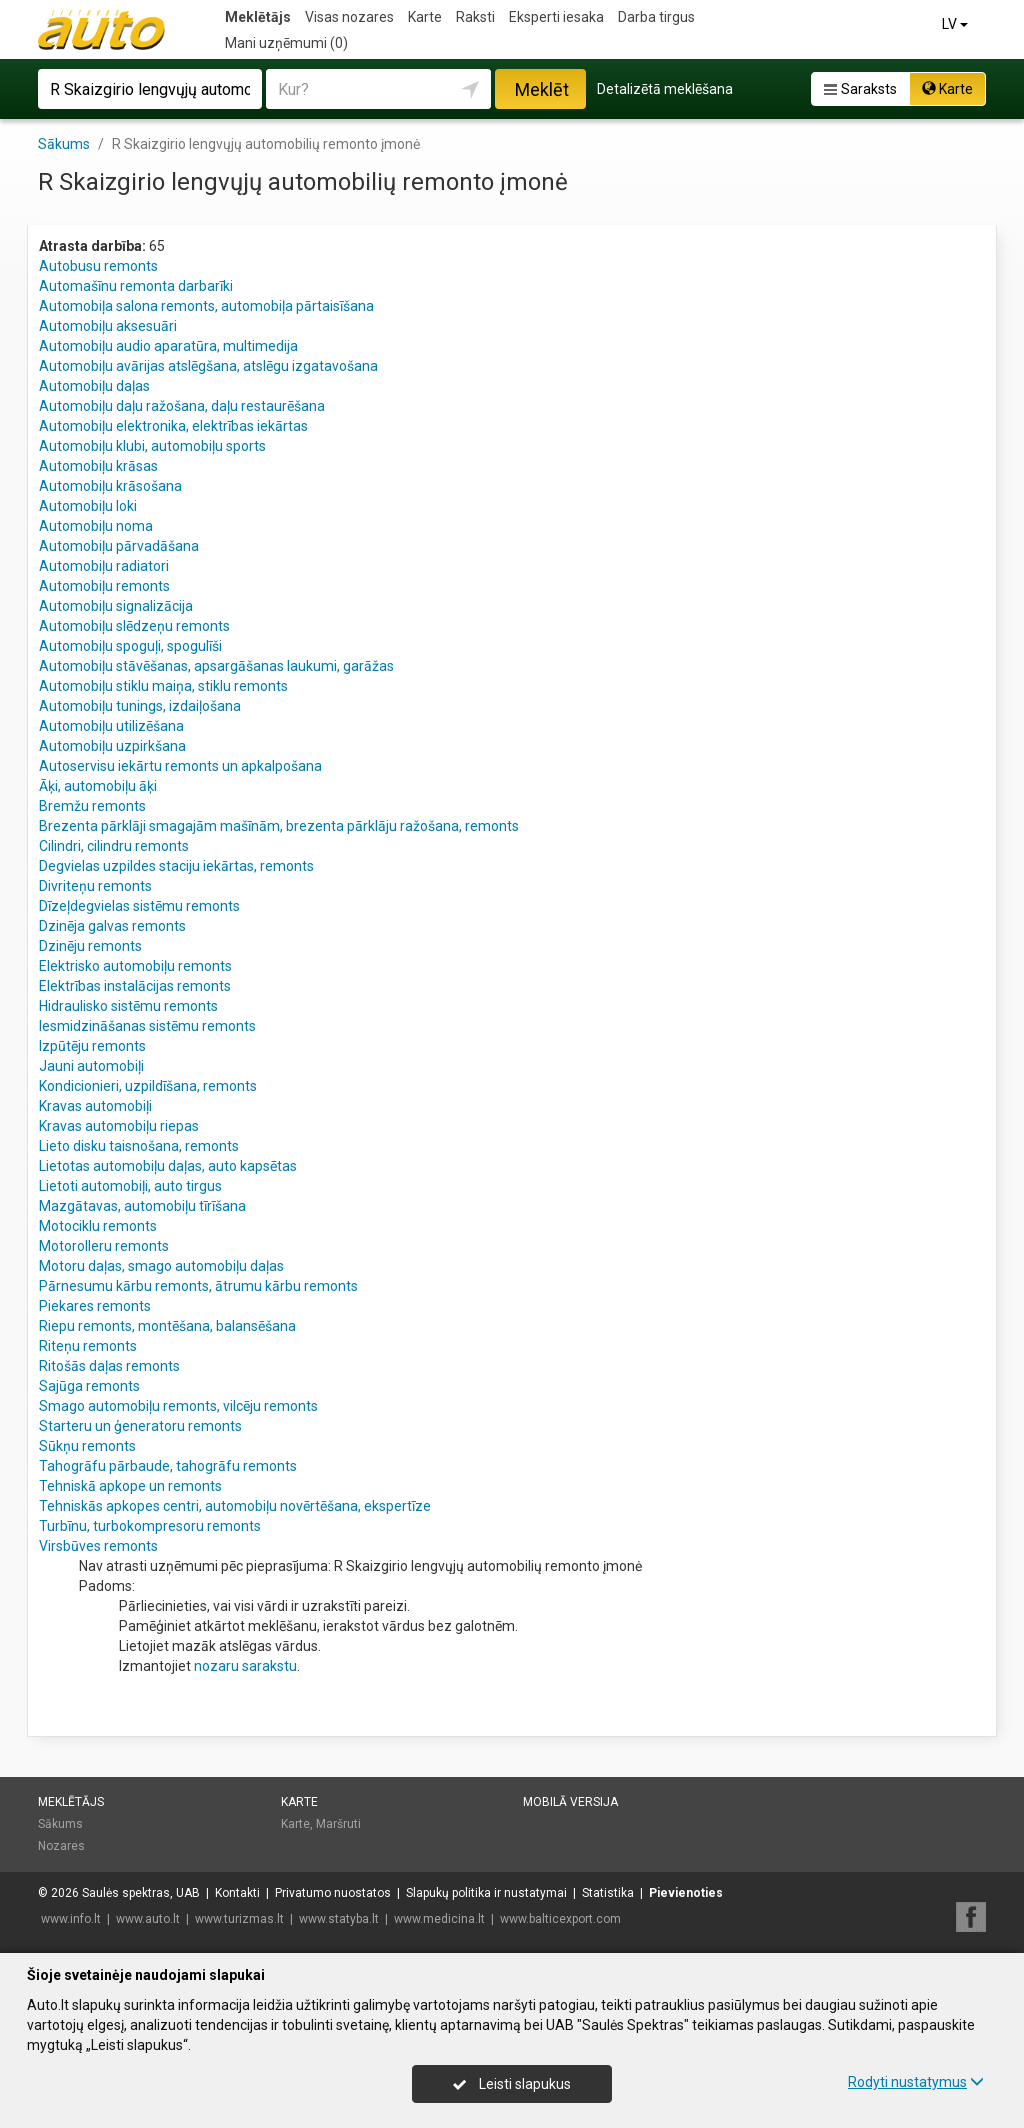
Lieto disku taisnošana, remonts (139, 1146)
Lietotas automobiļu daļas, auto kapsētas (168, 1166)
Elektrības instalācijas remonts (135, 986)
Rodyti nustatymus (916, 2082)
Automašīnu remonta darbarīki (136, 286)
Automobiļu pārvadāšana (119, 546)
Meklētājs (258, 17)
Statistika (608, 1893)
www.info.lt (71, 1919)
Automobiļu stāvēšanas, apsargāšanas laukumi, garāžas (216, 666)
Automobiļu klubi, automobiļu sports (152, 446)
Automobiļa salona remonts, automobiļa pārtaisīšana (206, 306)
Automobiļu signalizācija (116, 606)
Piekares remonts (95, 1306)
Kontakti (237, 1893)
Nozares (61, 1846)
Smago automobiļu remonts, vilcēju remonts (178, 1406)
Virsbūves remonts (98, 1546)
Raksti (475, 17)
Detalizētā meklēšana (665, 89)
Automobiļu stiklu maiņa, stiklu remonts (163, 686)
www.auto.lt (148, 1919)
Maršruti (338, 1824)
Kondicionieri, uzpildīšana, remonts (148, 1086)
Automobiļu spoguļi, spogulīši (130, 646)
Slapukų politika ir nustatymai (486, 1893)
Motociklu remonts (98, 1226)
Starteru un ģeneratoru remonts (140, 1426)
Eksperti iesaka (556, 17)
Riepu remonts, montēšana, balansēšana (167, 1326)
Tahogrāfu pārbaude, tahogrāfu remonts (168, 1466)
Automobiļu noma (96, 526)
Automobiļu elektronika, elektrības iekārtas (173, 426)
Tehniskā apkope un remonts (130, 1486)
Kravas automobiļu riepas (119, 1126)
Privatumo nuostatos (333, 1893)
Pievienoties (686, 1893)
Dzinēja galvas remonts (112, 926)
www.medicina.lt (439, 1919)
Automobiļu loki (88, 506)
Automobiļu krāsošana (110, 486)
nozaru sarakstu (245, 1666)
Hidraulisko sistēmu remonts (128, 1006)
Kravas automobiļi (95, 1106)
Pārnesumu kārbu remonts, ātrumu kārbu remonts (198, 1286)
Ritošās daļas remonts (109, 1366)
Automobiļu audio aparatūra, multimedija (168, 346)
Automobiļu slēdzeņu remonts (134, 626)
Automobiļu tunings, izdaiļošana (140, 706)
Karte (425, 17)
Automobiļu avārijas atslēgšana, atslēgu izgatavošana (208, 366)
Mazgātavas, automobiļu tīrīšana (142, 1206)
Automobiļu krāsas (98, 466)
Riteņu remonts (88, 1346)
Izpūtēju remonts (92, 1046)
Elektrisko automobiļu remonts (135, 966)
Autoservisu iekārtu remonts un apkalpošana (180, 766)
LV (956, 24)
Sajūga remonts (89, 1386)
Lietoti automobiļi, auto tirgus (130, 1186)
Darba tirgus (656, 17)
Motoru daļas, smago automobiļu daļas (161, 1266)
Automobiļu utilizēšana (111, 726)
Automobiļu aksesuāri (108, 326)
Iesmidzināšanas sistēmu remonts (147, 1026)
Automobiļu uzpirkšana (112, 746)
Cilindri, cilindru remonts (114, 846)
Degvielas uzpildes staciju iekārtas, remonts (176, 866)
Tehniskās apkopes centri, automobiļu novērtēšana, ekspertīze (235, 1506)
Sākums (60, 1824)
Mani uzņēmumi (286, 43)
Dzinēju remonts (90, 946)
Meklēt (542, 89)
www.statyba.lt (339, 1919)
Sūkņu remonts (87, 1446)
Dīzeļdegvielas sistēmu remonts (139, 906)
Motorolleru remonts (104, 1246)
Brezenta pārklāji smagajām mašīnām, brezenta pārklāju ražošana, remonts (279, 826)
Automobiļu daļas (94, 386)
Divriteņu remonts (95, 886)
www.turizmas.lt (239, 1919)
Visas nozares (349, 17)
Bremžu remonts (92, 806)
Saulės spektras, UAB (141, 1893)
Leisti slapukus (512, 2084)
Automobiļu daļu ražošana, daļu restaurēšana (182, 406)
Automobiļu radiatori (104, 566)
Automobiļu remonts (104, 586)
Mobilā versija (570, 1802)
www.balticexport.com (560, 1919)
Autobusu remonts (98, 266)
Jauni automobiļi (91, 1066)
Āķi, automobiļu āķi (98, 786)
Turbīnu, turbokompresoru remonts (150, 1526)
